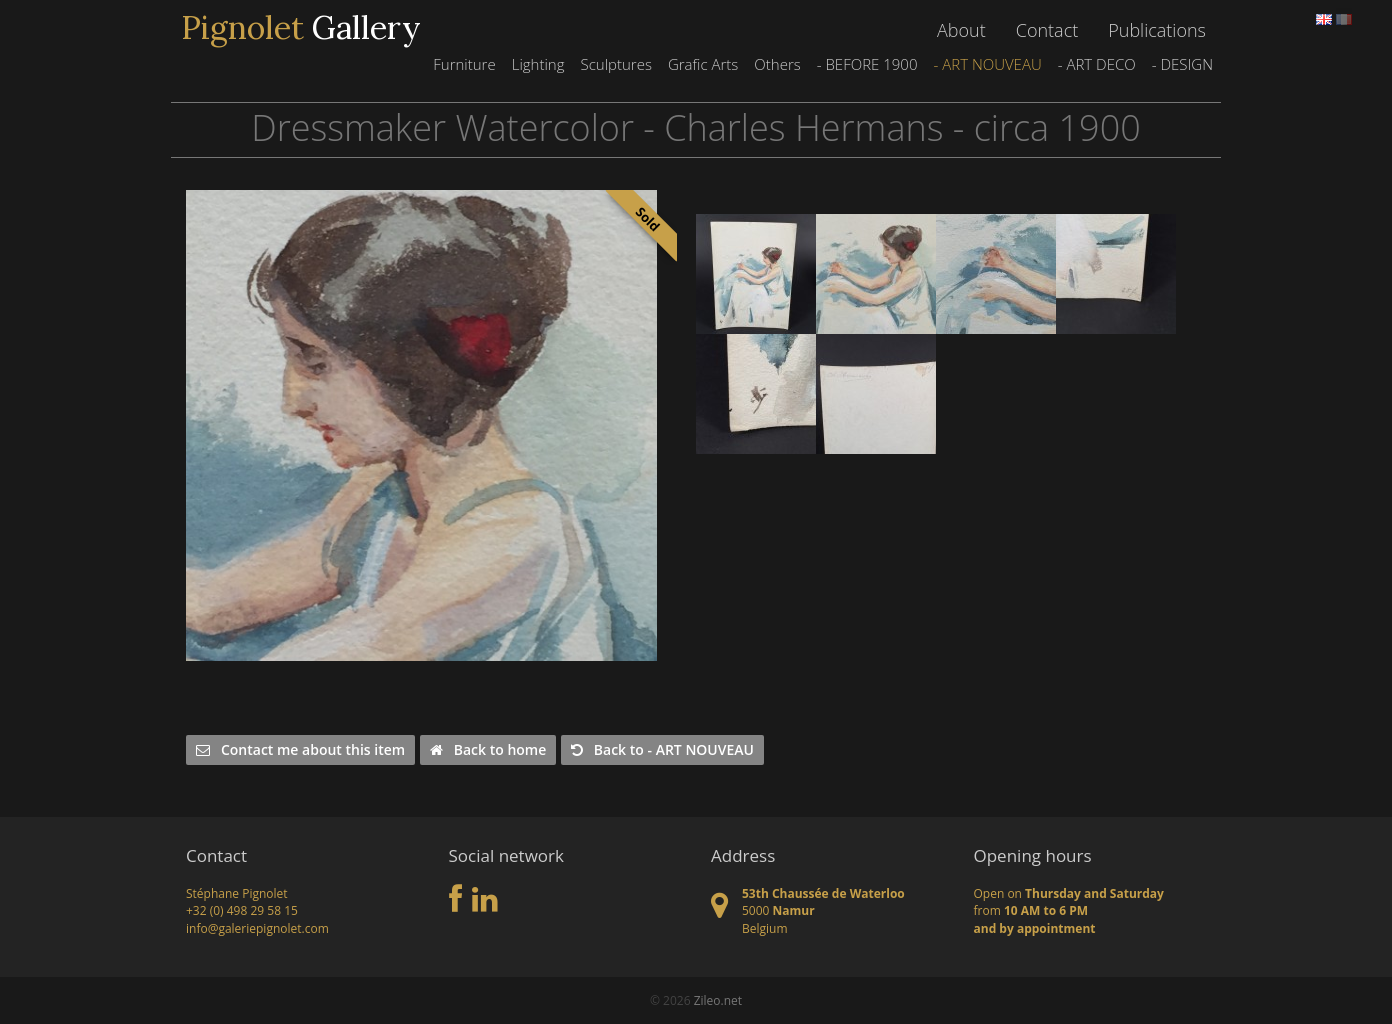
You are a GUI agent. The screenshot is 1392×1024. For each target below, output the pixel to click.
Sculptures (615, 64)
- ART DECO (1097, 64)
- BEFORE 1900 (867, 64)
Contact (1047, 30)
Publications (1157, 30)
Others (777, 64)
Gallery (301, 28)
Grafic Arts (703, 64)
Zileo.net (718, 1000)
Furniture (464, 64)
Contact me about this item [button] (300, 749)
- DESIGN (1182, 64)
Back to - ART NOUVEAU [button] (662, 749)
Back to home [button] (488, 749)
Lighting (538, 64)
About (961, 30)
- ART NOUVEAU (987, 64)
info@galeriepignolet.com (257, 928)
